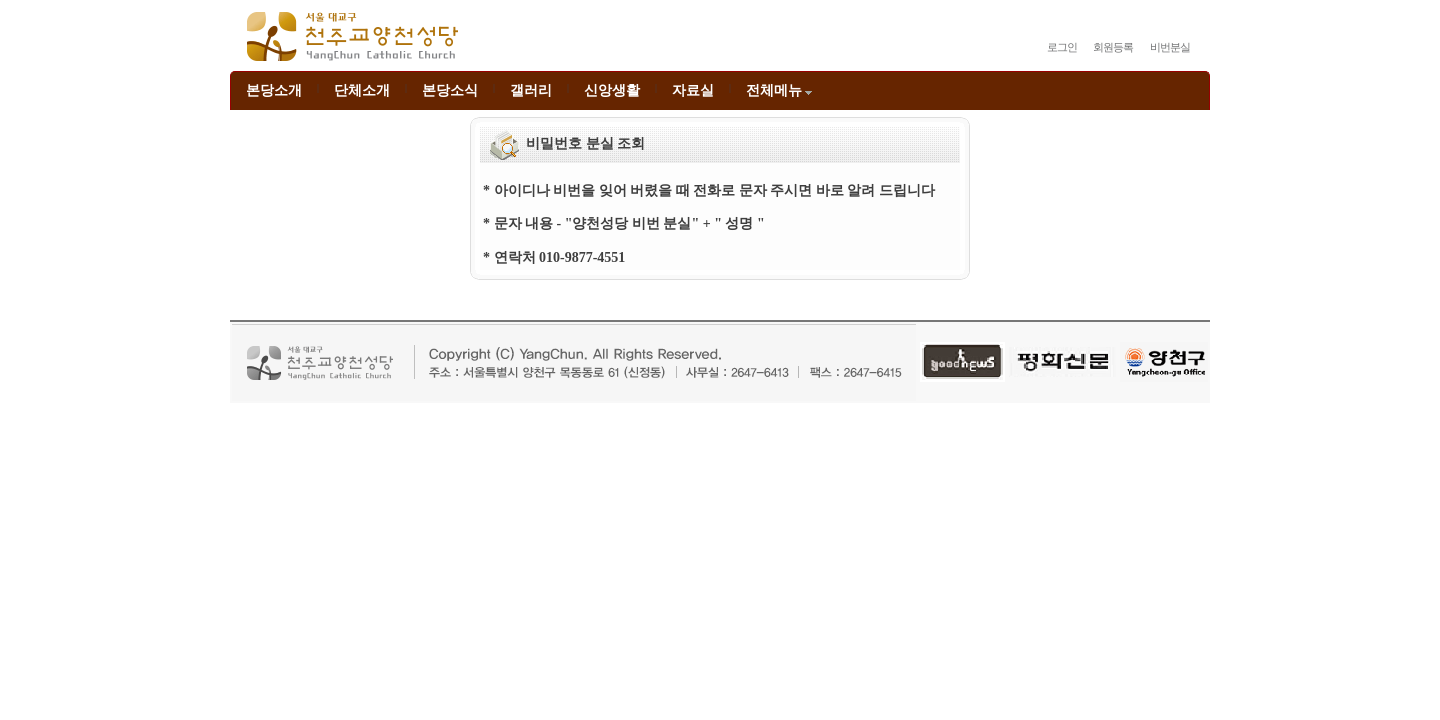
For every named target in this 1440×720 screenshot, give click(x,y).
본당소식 (450, 90)
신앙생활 (612, 90)
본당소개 (274, 90)
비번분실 (1170, 47)
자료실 (693, 90)
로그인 (1062, 47)
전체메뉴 (780, 90)
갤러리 (531, 90)
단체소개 (362, 90)
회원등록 (1113, 47)
